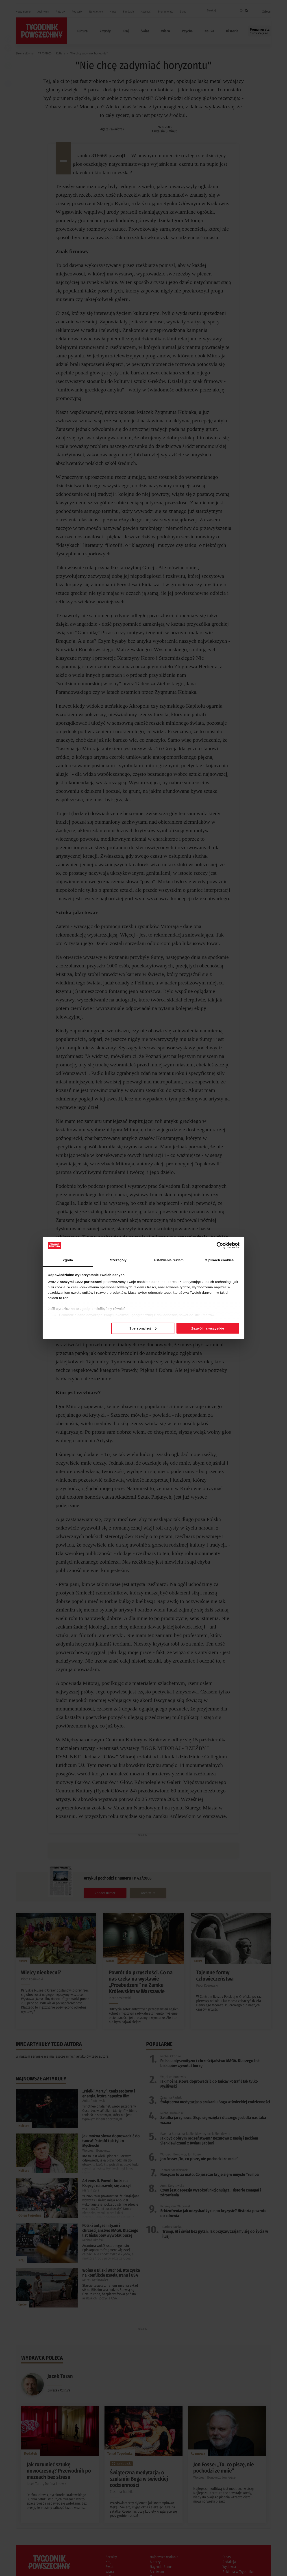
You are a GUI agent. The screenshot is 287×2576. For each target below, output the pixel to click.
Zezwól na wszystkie (207, 1328)
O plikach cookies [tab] (219, 1260)
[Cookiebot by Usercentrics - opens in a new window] (219, 1245)
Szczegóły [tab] (118, 1260)
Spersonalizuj (143, 1328)
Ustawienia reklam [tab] (169, 1260)
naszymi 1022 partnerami (81, 1282)
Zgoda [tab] (68, 1260)
